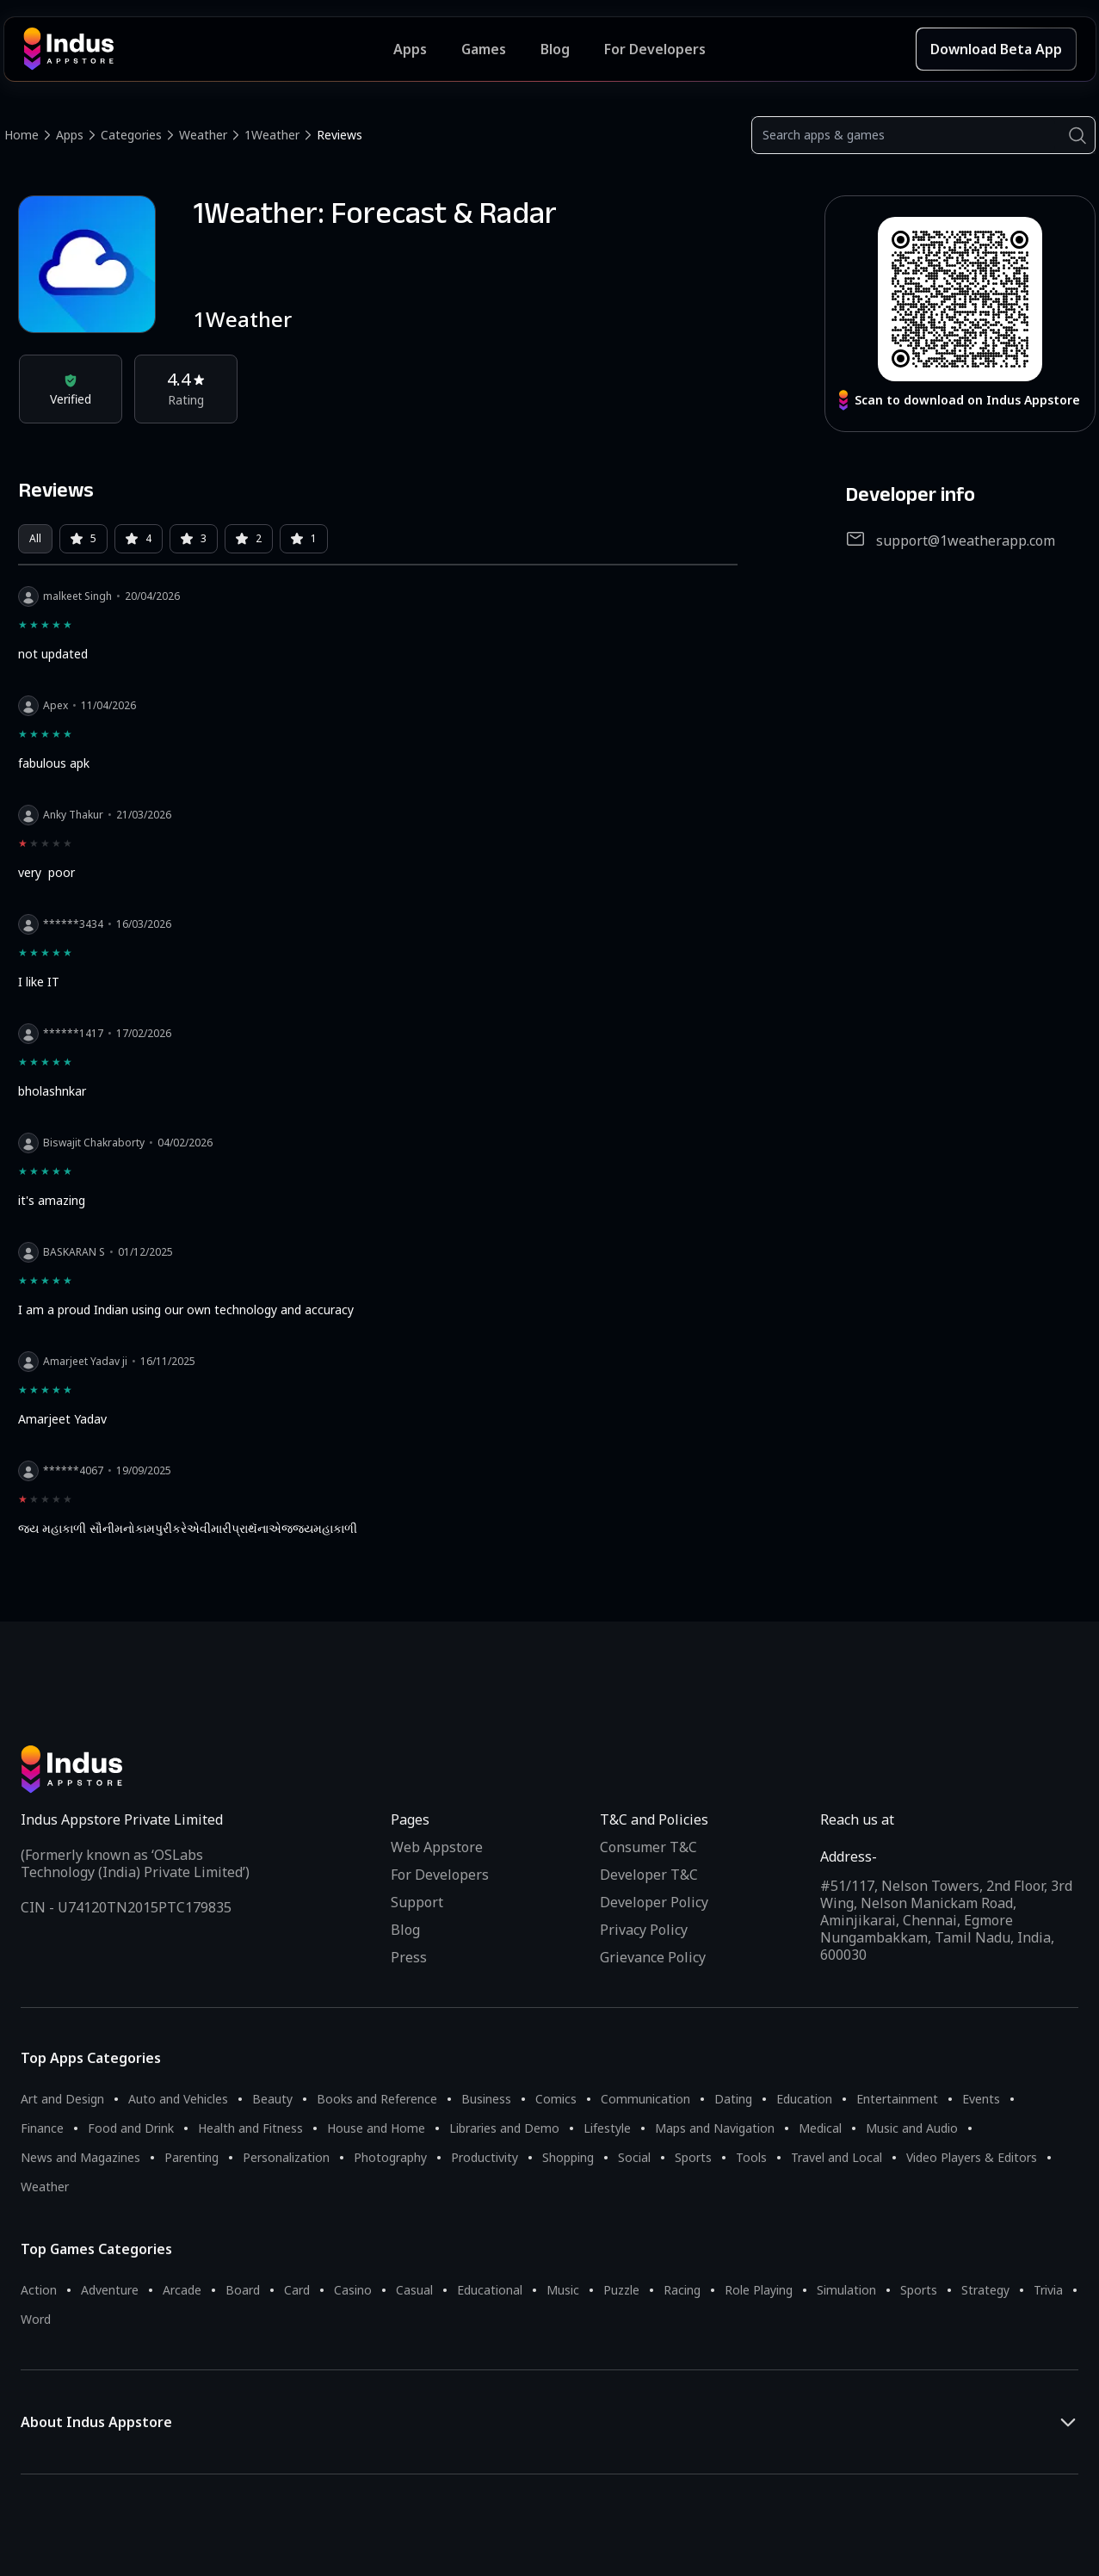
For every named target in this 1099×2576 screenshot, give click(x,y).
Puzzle (621, 2290)
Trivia (1048, 2290)
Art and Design (62, 2099)
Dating (733, 2099)
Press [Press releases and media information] (409, 1957)
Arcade (182, 2290)
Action (39, 2290)
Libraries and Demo (504, 2128)
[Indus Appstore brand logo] (208, 49)
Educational (489, 2290)
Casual (414, 2290)
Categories (131, 135)
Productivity (484, 2157)
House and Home (376, 2128)
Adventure (110, 2290)
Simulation (846, 2290)
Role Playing (759, 2290)
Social (634, 2157)
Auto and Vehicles (178, 2099)
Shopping (568, 2157)
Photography (390, 2157)
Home (21, 135)
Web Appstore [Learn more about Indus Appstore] (437, 1847)
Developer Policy (654, 1902)
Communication (645, 2099)
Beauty (272, 2099)
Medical (820, 2128)
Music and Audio (912, 2128)
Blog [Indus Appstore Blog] (555, 49)
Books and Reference (377, 2099)
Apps (69, 135)
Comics (556, 2099)
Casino (353, 2290)
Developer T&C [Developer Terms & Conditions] (649, 1874)
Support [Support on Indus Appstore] (417, 1902)
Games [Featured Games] (483, 49)
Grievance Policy (653, 1957)
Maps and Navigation (715, 2128)
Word (36, 2319)
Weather (203, 135)
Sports (693, 2157)
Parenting (191, 2157)
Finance (42, 2128)
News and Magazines (80, 2157)
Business (486, 2099)
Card (297, 2290)
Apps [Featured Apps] (410, 49)
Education (804, 2099)
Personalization (286, 2157)
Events (981, 2099)
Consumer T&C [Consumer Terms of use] (648, 1847)
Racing (682, 2290)
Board (242, 2290)
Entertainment (897, 2099)
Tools (751, 2157)
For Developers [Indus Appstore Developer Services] (655, 49)
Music (562, 2290)
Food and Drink (131, 2128)
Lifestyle (607, 2128)
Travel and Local (836, 2157)
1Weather (271, 135)
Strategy (985, 2290)
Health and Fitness (250, 2128)
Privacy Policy (644, 1929)
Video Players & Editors (971, 2157)
